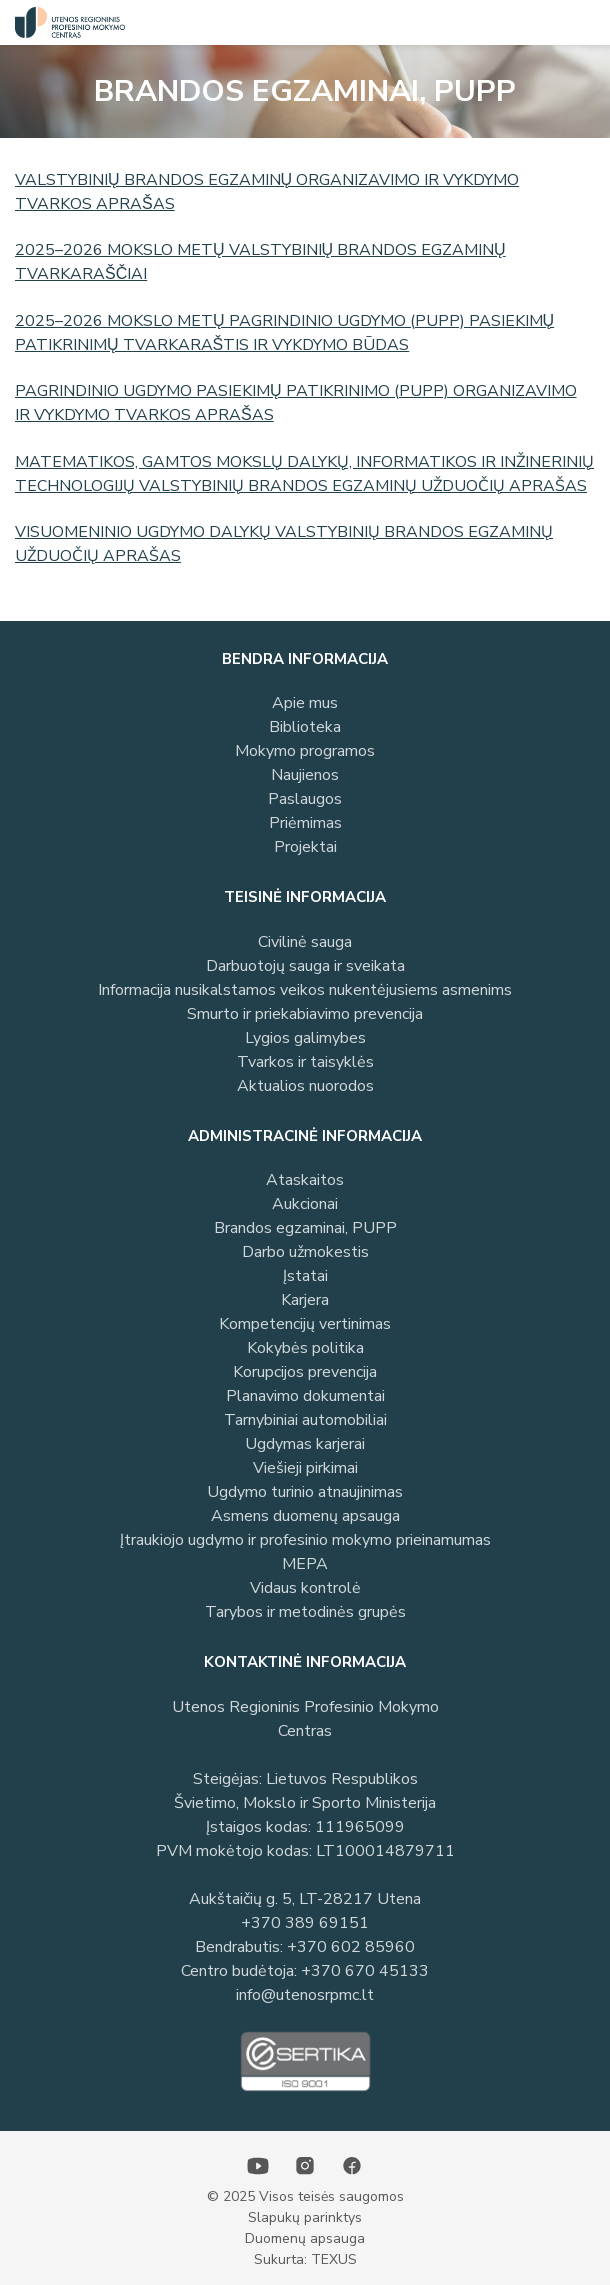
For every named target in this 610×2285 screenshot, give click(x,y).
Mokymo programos (305, 751)
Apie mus (305, 703)
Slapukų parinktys (305, 2217)
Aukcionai (305, 1204)
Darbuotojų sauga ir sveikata (305, 966)
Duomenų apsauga (305, 2238)
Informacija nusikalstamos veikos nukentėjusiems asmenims (305, 990)
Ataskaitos (305, 1180)
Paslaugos (305, 799)
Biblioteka (305, 727)
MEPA (305, 1564)
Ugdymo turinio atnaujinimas (305, 1492)
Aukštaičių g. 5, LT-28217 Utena (305, 1899)
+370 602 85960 (351, 1947)
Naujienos (305, 775)
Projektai (305, 847)
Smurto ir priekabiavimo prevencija (305, 1014)
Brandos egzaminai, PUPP (305, 1228)
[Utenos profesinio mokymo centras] (65, 22)
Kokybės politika (305, 1348)
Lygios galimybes (305, 1038)
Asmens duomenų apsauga (305, 1516)
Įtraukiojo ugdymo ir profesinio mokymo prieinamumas (305, 1540)
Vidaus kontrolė (305, 1588)
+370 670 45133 (365, 1971)
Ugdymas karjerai (305, 1444)
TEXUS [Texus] (334, 2259)
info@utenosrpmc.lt (305, 1995)
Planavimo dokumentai (305, 1396)
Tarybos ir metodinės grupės (305, 1612)
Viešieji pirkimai (305, 1468)
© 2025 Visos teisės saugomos (305, 2196)
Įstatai (305, 1276)
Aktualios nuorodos (305, 1086)
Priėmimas (305, 823)
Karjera (305, 1300)
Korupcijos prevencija (305, 1372)
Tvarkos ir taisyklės (305, 1062)
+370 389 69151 (305, 1923)
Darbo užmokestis (305, 1252)
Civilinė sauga (305, 942)
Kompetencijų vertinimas (305, 1324)
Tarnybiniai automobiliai (305, 1420)
